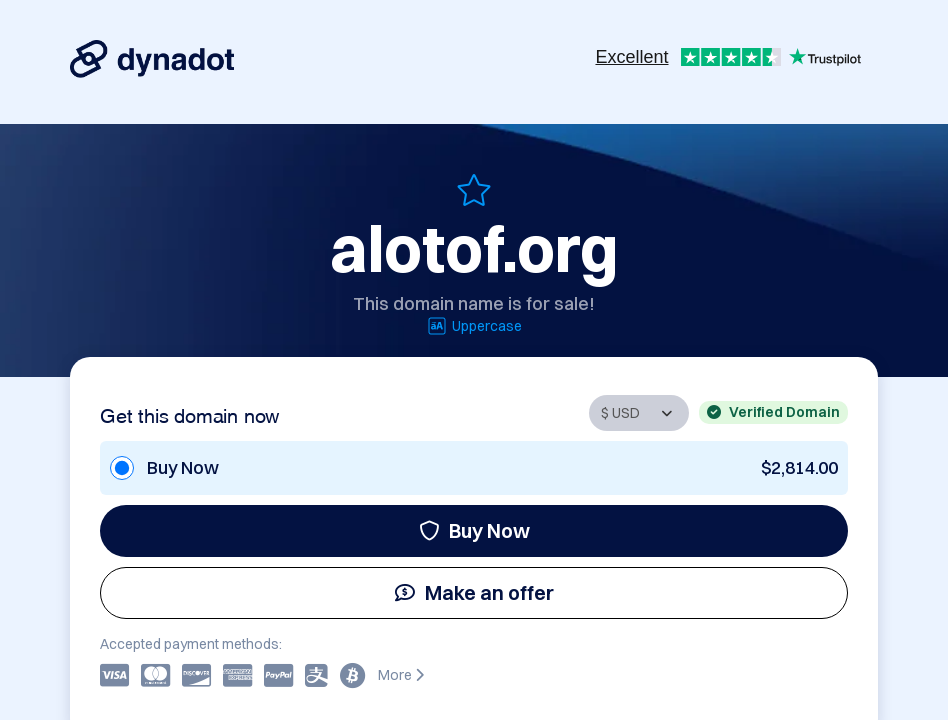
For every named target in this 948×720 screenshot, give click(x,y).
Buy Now (474, 530)
